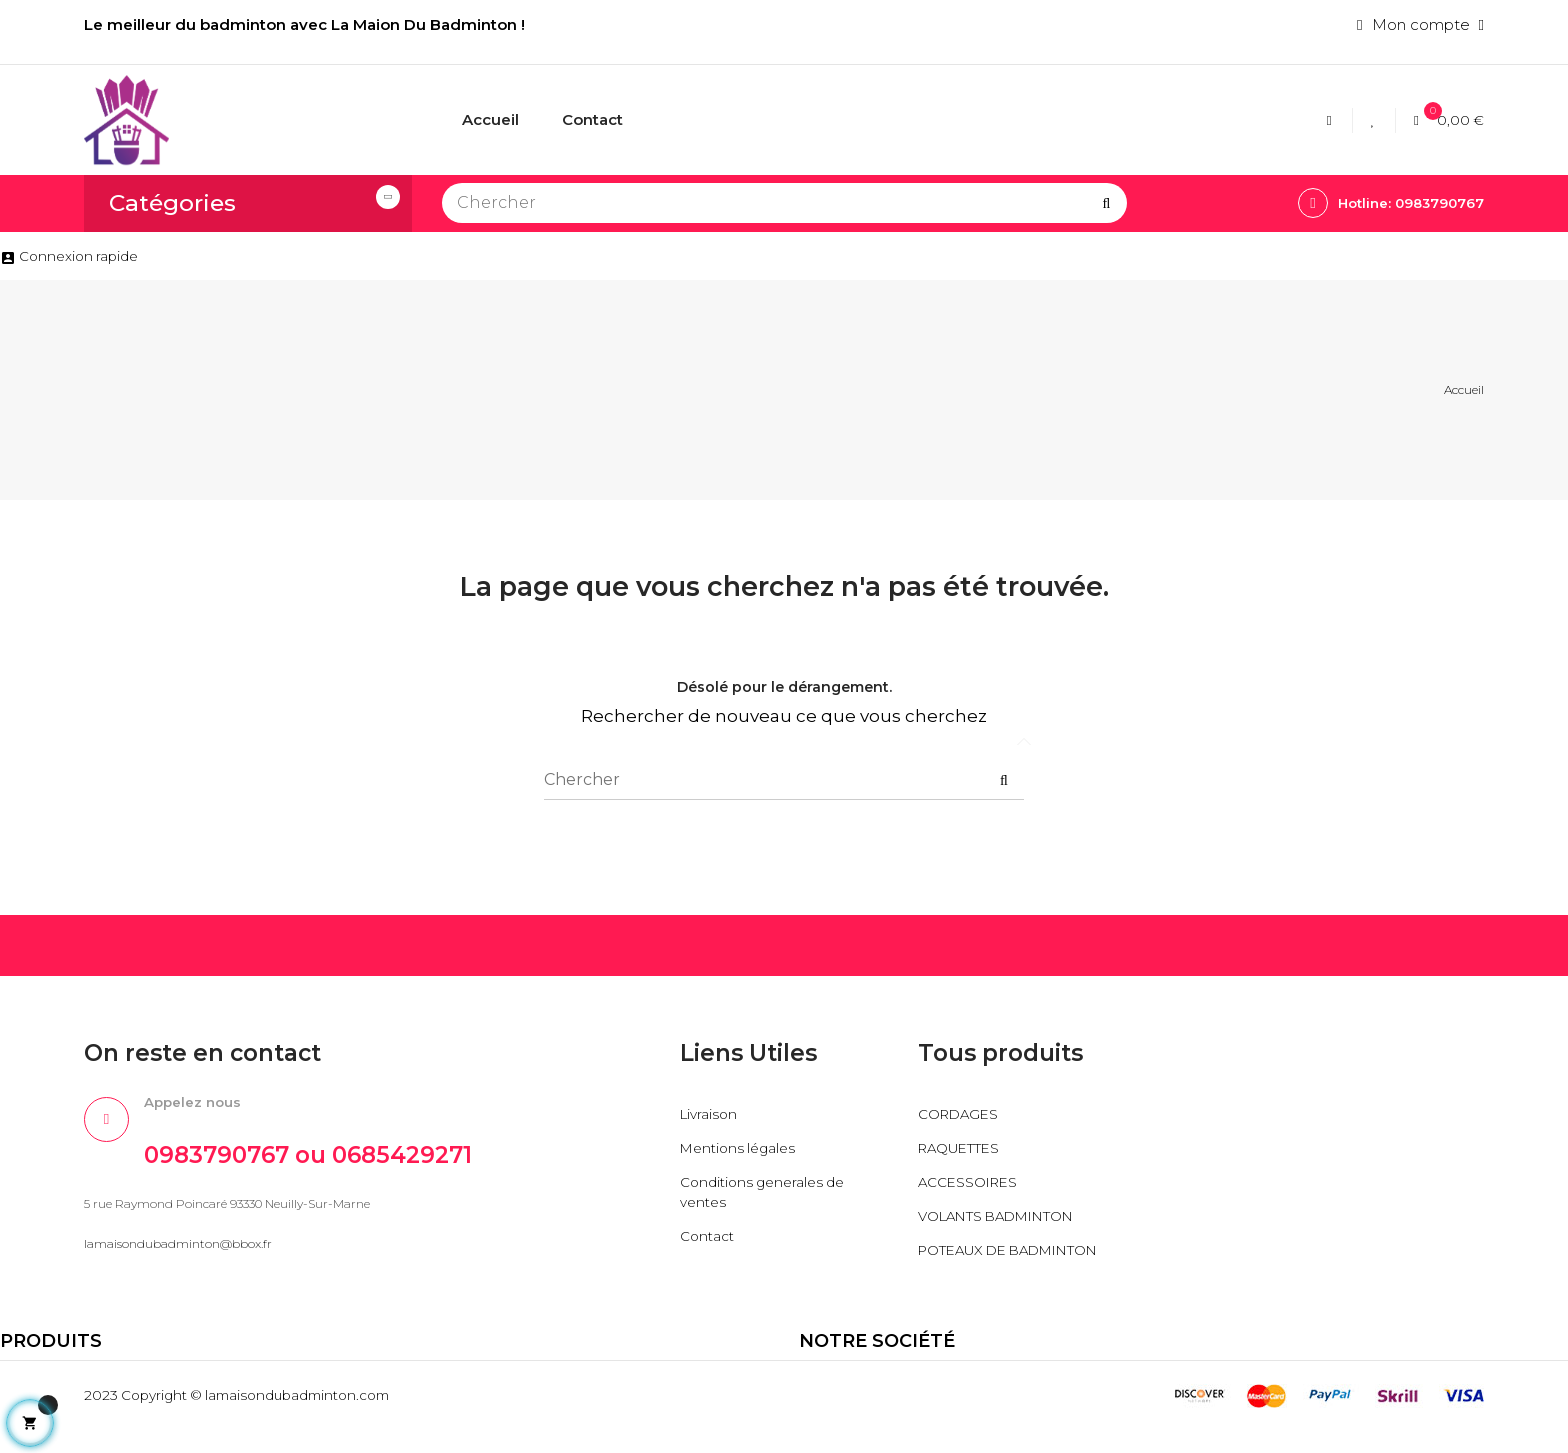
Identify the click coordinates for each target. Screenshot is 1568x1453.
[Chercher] (784, 203)
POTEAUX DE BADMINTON (970, 1262)
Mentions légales (742, 1150)
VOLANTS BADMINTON (1009, 1218)
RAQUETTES (966, 1150)
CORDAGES (962, 1116)
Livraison (711, 1116)
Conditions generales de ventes (769, 1194)
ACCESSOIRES (973, 1184)
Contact (710, 1238)
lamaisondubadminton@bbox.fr (178, 1254)
